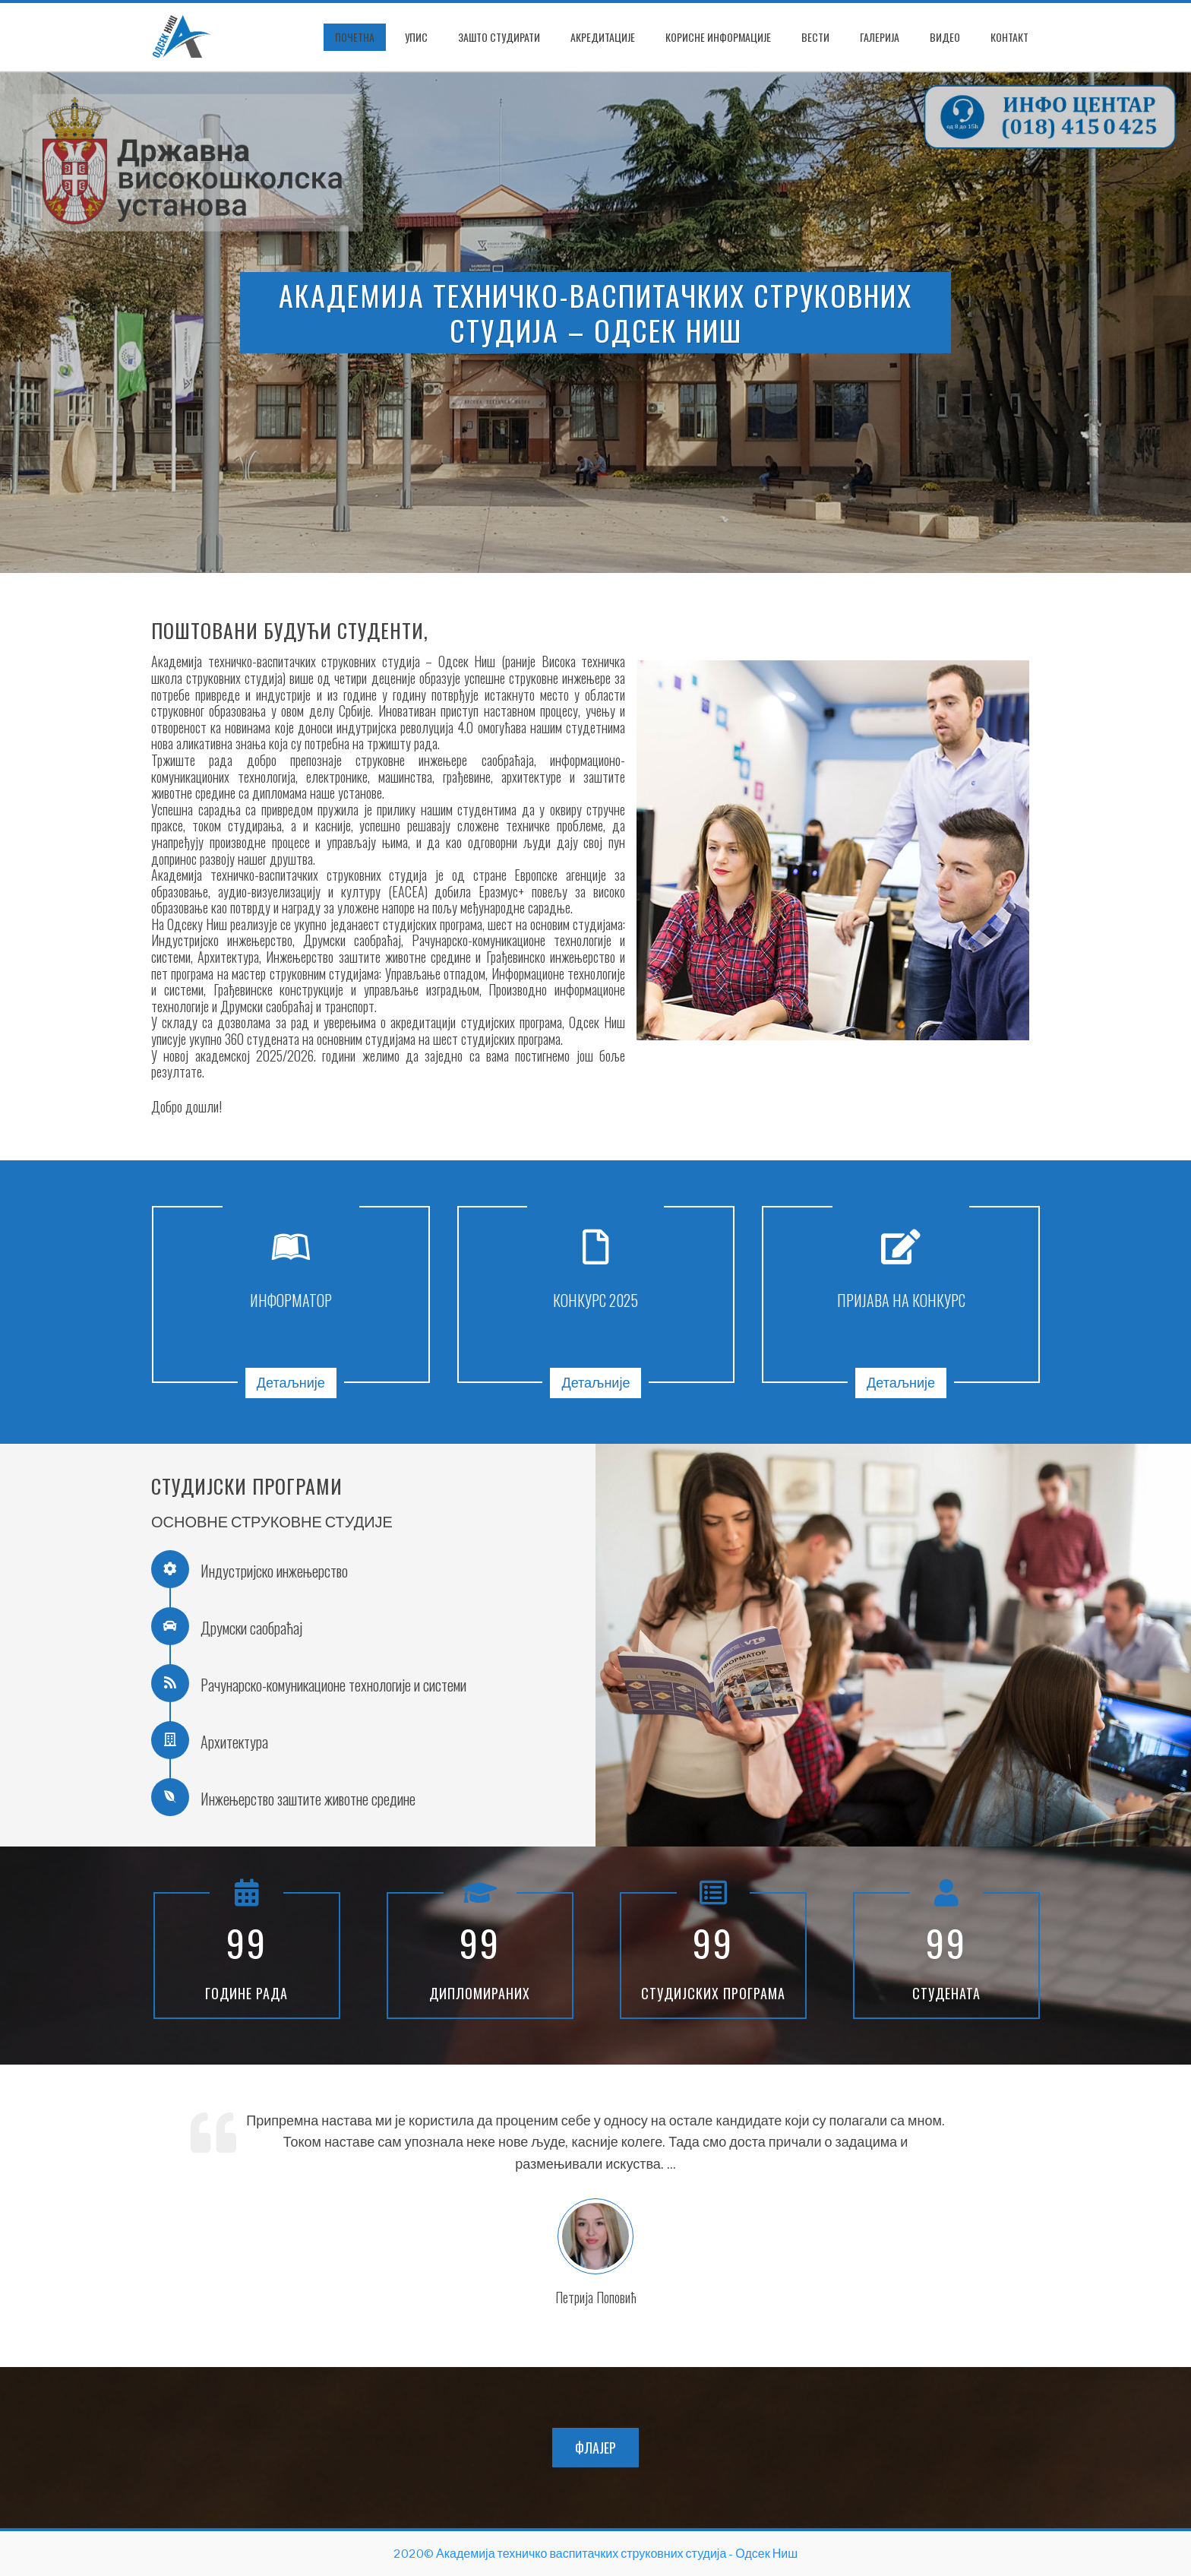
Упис (416, 37)
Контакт (1009, 37)
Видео (945, 37)
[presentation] (19, 322)
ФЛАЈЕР (595, 2447)
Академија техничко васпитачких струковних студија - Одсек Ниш (617, 2554)
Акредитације (602, 37)
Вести (815, 37)
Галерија (879, 37)
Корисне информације (718, 37)
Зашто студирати (499, 37)
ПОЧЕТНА (354, 37)
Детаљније (291, 1382)
